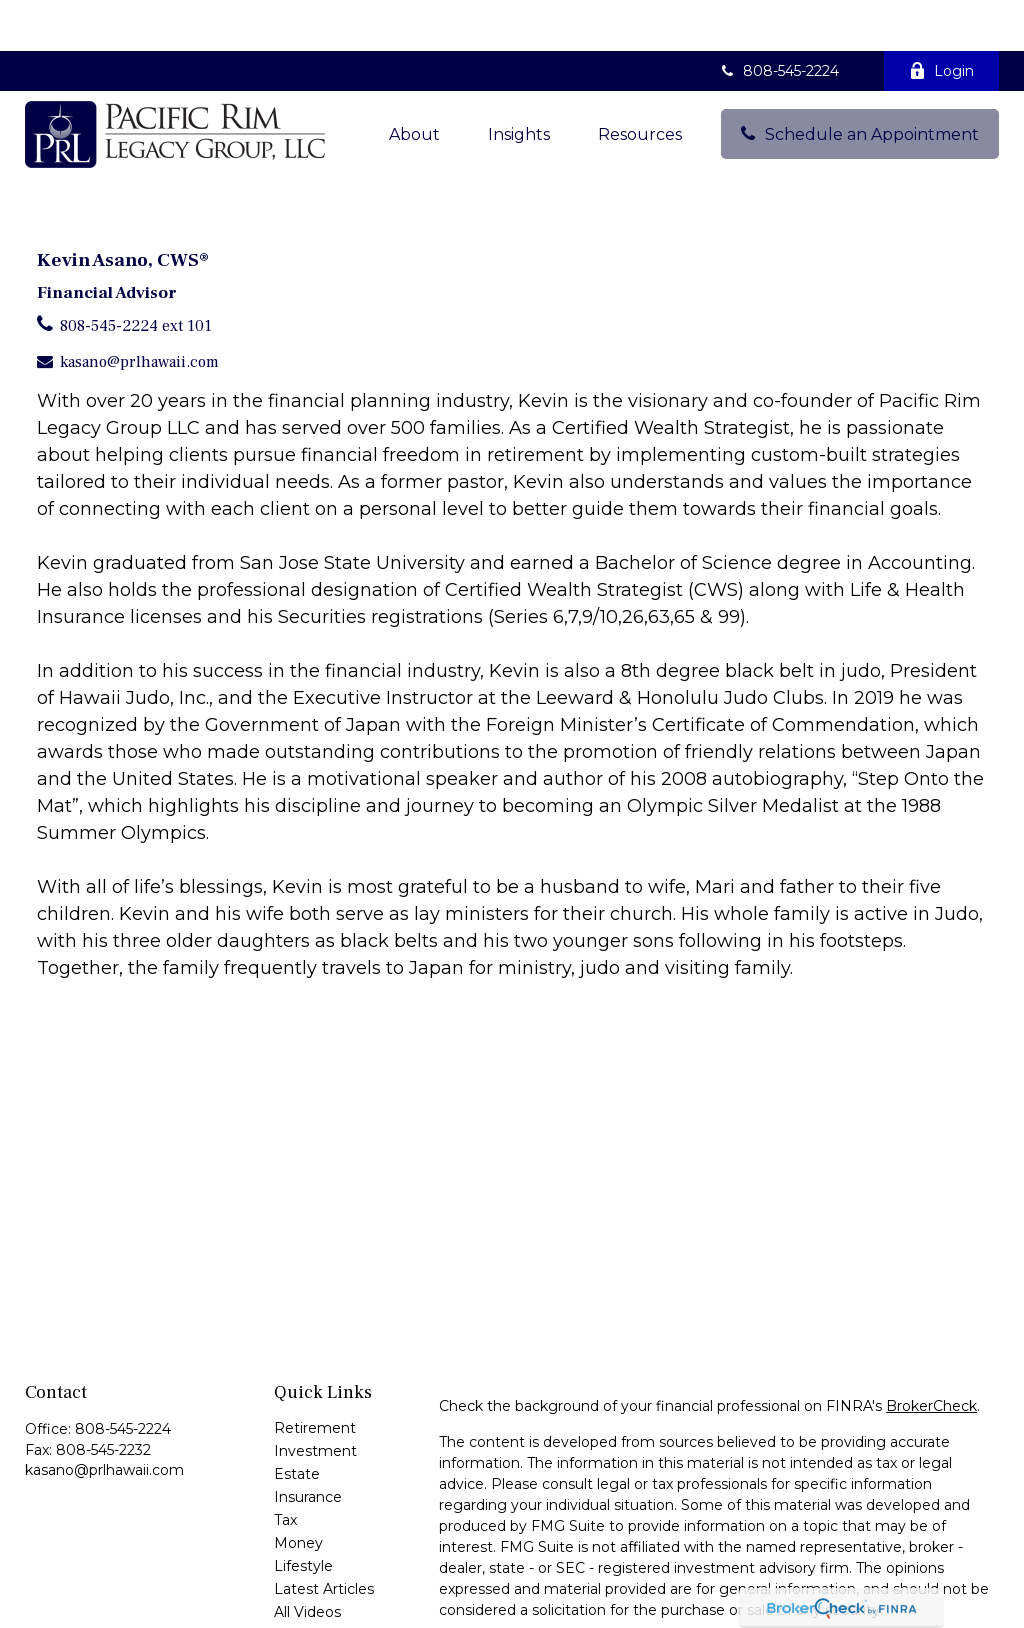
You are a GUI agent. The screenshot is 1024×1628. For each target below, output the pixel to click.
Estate (297, 1423)
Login (941, 20)
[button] (414, 83)
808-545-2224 (778, 20)
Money (298, 1492)
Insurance (308, 1446)
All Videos (307, 1561)
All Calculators (322, 1584)
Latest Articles (324, 1538)
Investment (315, 1400)
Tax (285, 1469)
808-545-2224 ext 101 (136, 275)
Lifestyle (303, 1515)
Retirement (315, 1377)
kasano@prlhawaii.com (139, 311)
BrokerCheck (931, 1355)
